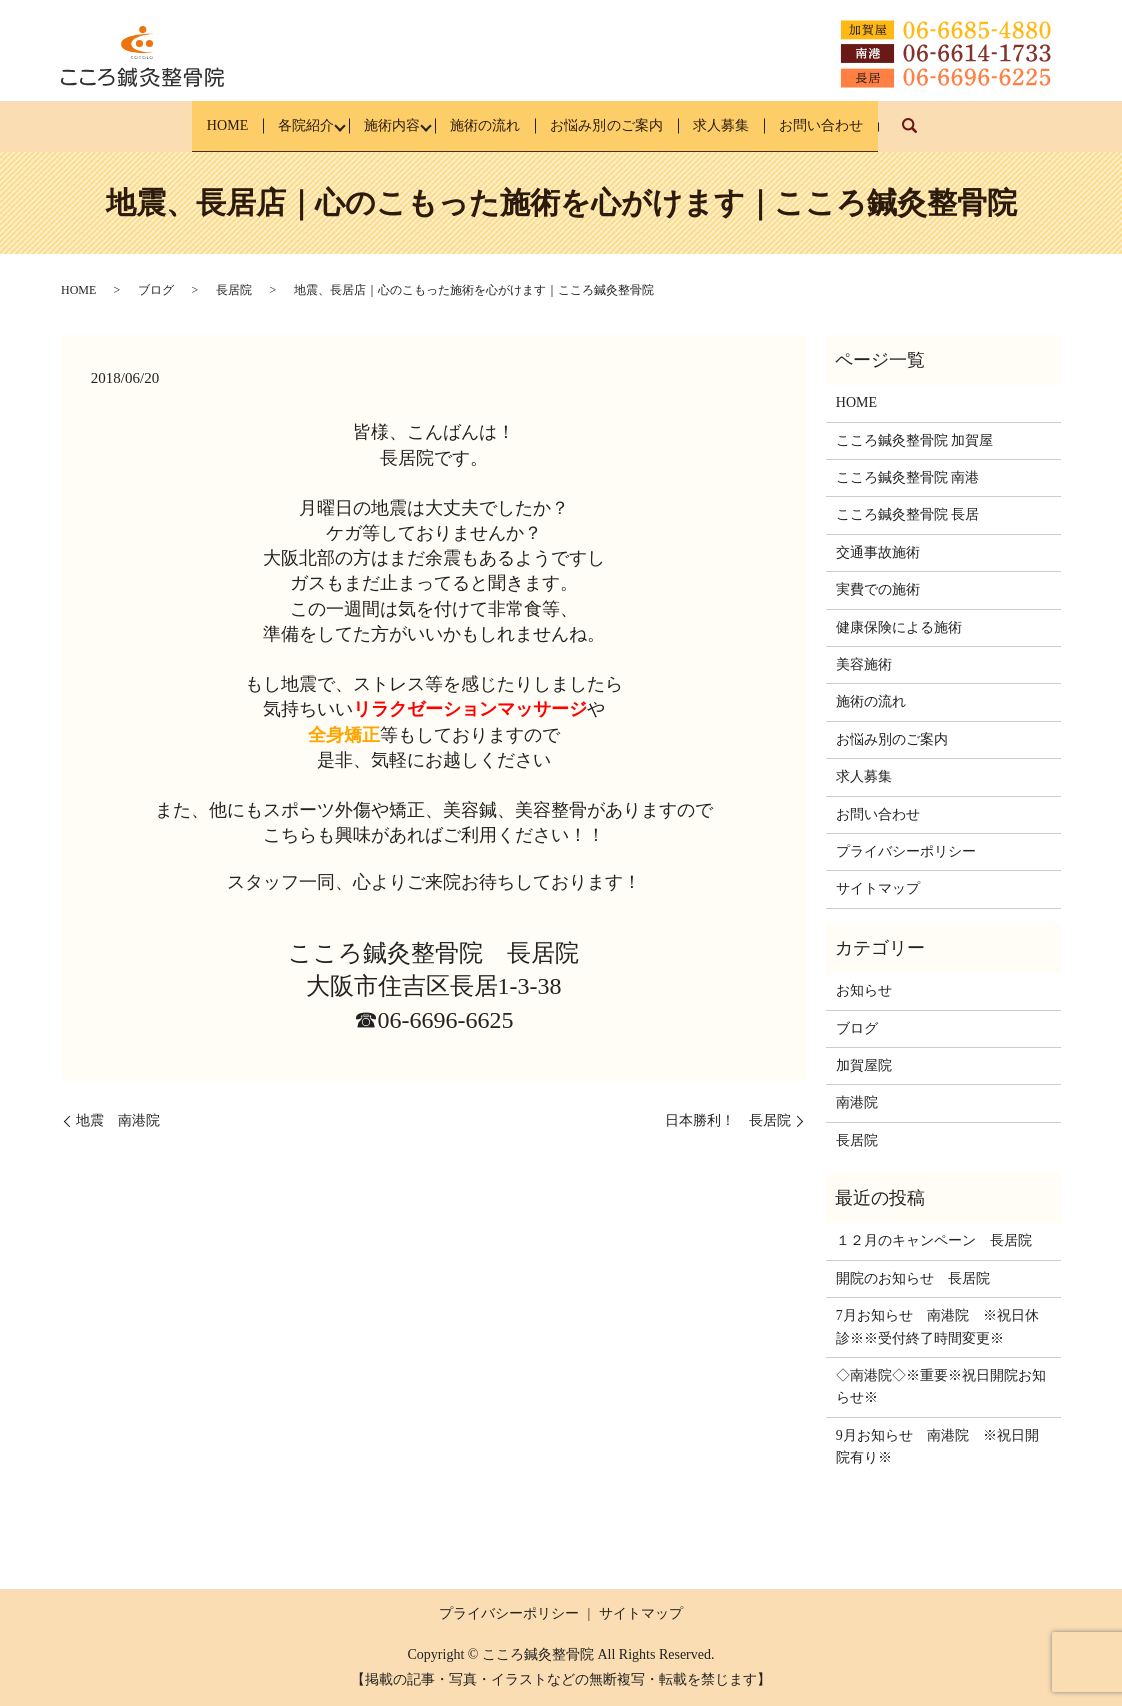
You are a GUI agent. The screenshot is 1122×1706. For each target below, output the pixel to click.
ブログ (156, 290)
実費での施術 (878, 589)
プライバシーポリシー (906, 851)
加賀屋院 (864, 1065)
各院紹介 (271, 125)
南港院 (857, 1102)
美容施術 (864, 664)
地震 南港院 (118, 1120)
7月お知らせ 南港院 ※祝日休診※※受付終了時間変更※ (937, 1326)
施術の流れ (482, 125)
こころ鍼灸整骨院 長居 (908, 514)
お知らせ (864, 990)
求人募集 (754, 125)
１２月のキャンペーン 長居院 (934, 1240)
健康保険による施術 (899, 626)
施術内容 (373, 125)
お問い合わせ (871, 125)
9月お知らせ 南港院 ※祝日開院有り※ (937, 1446)
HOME (176, 125)
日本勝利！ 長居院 (728, 1120)
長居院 (234, 290)
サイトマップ (878, 888)
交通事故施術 (878, 552)
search (978, 135)
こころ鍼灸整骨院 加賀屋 (915, 439)
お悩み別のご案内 (622, 125)
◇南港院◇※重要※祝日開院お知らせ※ (941, 1386)
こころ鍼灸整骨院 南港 (908, 477)
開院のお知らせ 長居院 (913, 1278)
